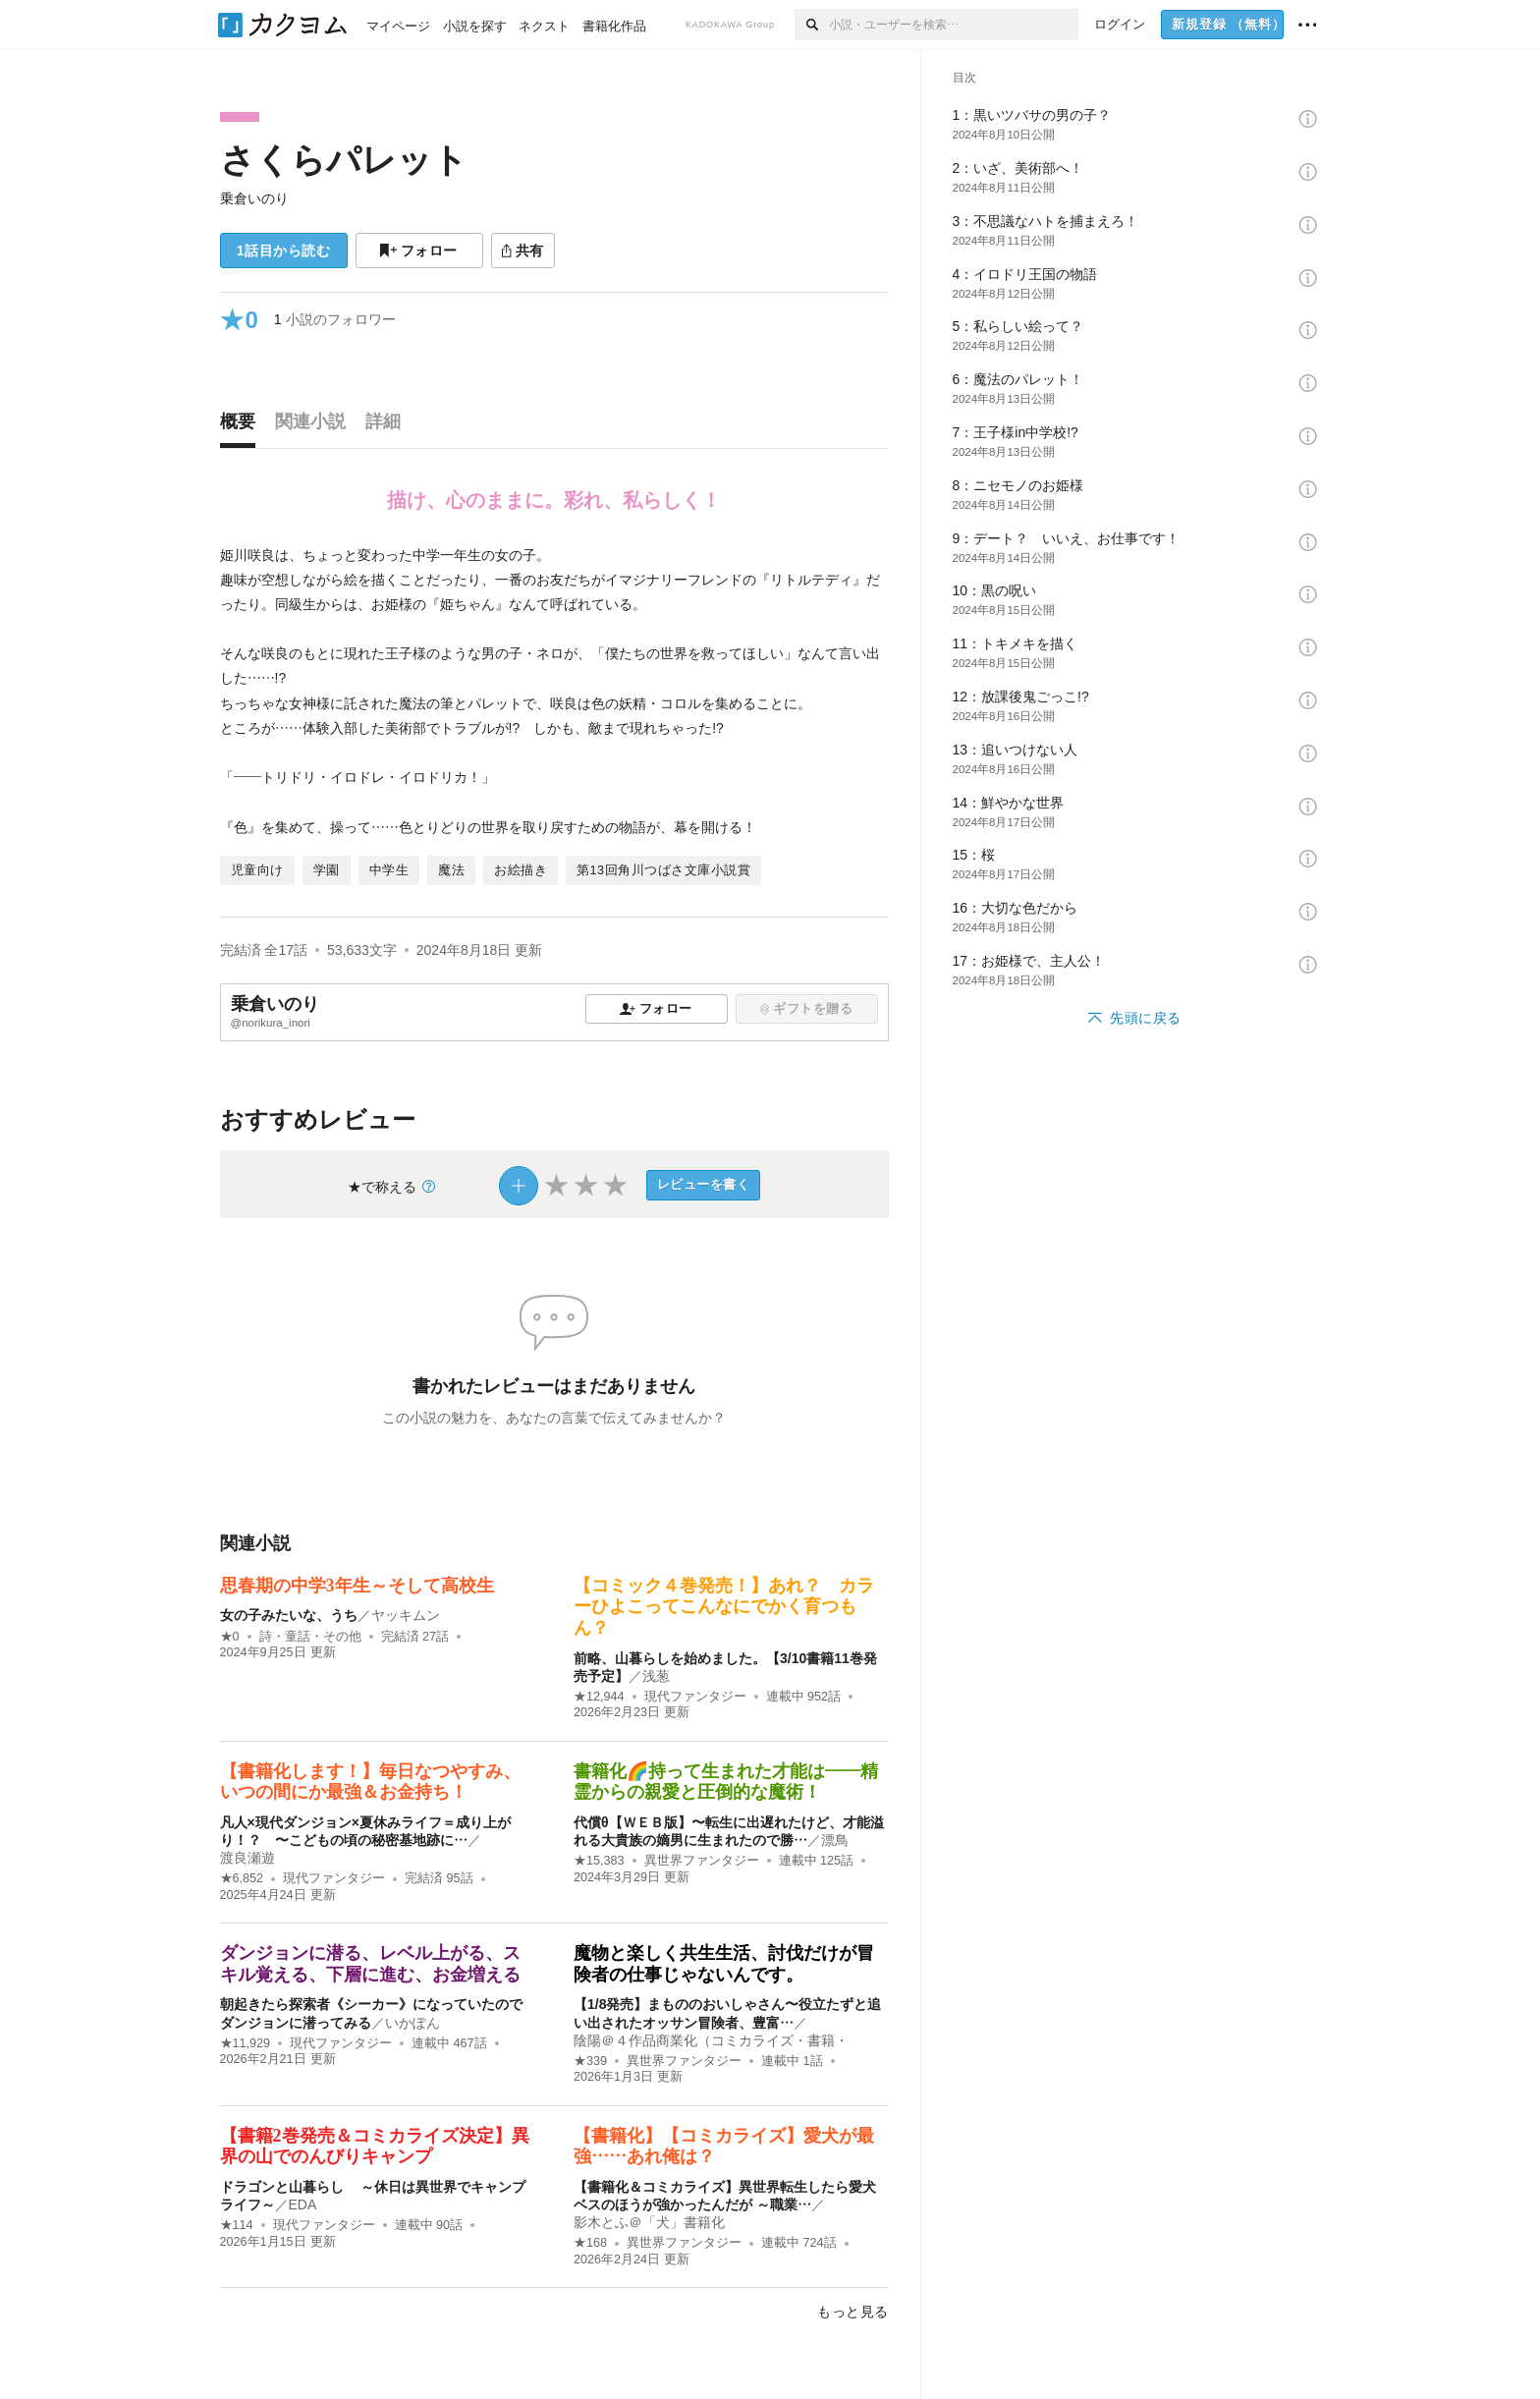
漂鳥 (835, 1840)
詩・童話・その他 (310, 1637)
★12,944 (599, 1696)
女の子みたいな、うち (289, 1615)
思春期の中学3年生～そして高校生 (357, 1585)
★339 (590, 2061)
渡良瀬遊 (247, 1858)
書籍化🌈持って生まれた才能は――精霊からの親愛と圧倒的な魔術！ (726, 1782)
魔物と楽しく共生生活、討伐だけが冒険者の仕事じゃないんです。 (724, 1963)
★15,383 (599, 1861)
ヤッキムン (405, 1615)
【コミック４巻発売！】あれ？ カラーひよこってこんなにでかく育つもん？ (724, 1607)
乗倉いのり (254, 198)
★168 (590, 2243)
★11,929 (245, 2043)
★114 (236, 2225)
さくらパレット (344, 159)
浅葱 (656, 1676)
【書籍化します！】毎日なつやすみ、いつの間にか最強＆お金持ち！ (370, 1782)
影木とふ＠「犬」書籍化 (649, 2222)
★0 (230, 1637)
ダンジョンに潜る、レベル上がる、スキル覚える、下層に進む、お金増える (370, 1963)
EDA (303, 2204)
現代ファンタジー (695, 1696)
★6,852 (242, 1878)
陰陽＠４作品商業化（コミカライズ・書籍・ (711, 2040)
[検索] (812, 24)
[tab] (242, 426)
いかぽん (412, 2023)
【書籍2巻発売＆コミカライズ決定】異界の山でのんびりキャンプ (374, 2146)
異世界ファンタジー (701, 1861)
